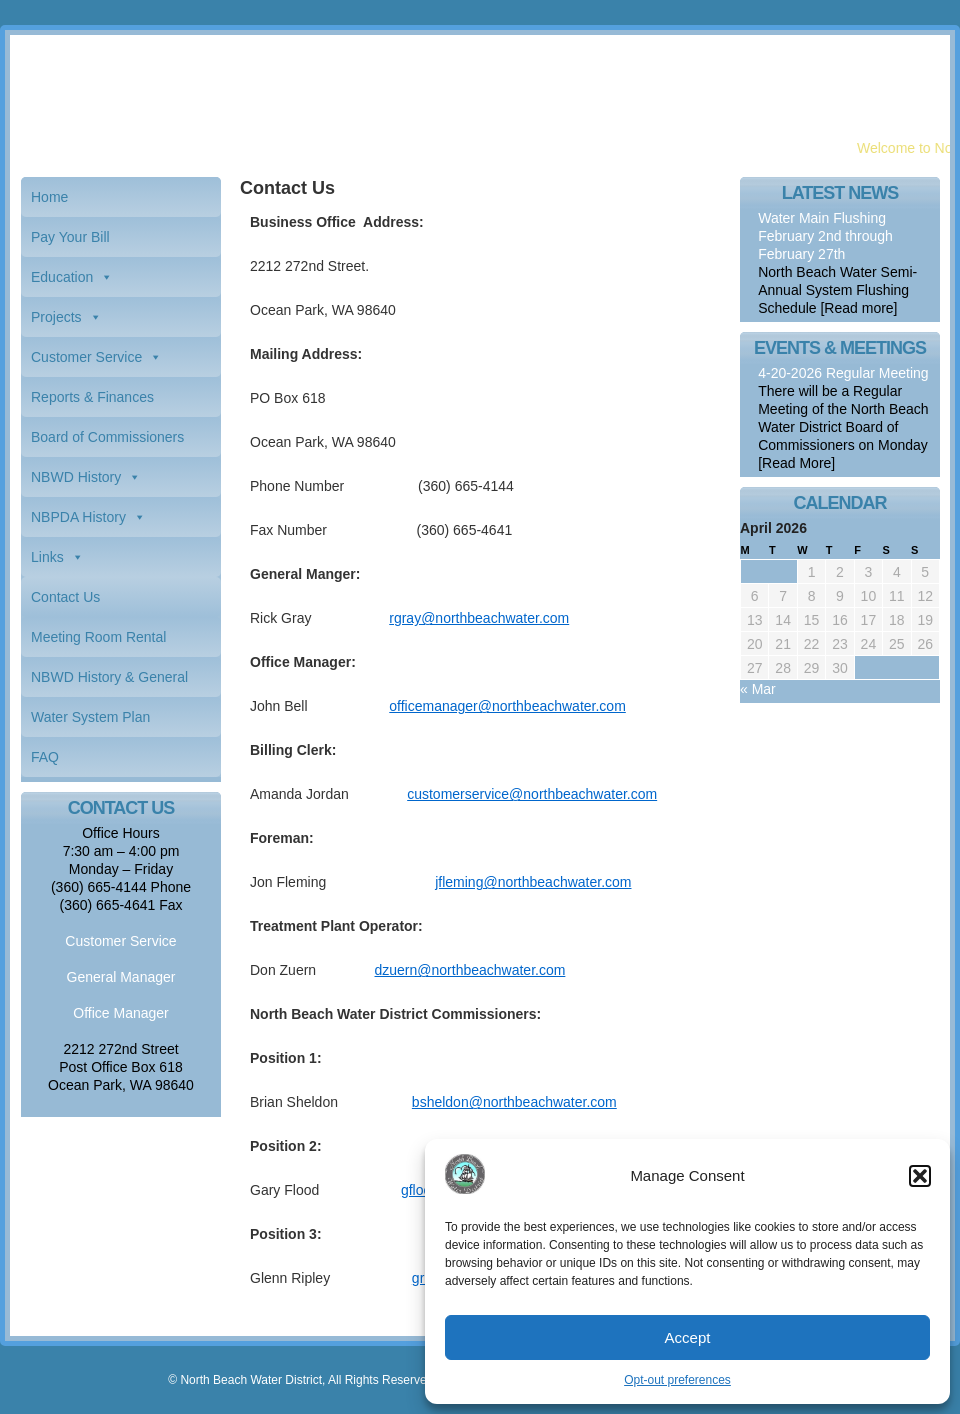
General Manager (121, 977)
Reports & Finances (92, 397)
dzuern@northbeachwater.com (470, 970)
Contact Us (65, 597)
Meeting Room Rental (98, 637)
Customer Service (86, 357)
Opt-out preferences (677, 1380)
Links (47, 557)
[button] (920, 1176)
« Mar (758, 689)
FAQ (45, 757)
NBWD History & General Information (109, 683)
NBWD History (76, 477)
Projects (56, 317)
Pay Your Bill (70, 237)
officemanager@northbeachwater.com (507, 706)
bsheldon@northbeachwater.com (514, 1102)
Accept (688, 1337)
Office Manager (120, 1013)
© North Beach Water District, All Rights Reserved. (302, 1380)
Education (62, 277)
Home (49, 197)
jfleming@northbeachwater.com (533, 882)
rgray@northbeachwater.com (479, 618)
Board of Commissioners (107, 437)
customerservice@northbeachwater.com (532, 794)
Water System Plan (90, 717)
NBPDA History (78, 517)
